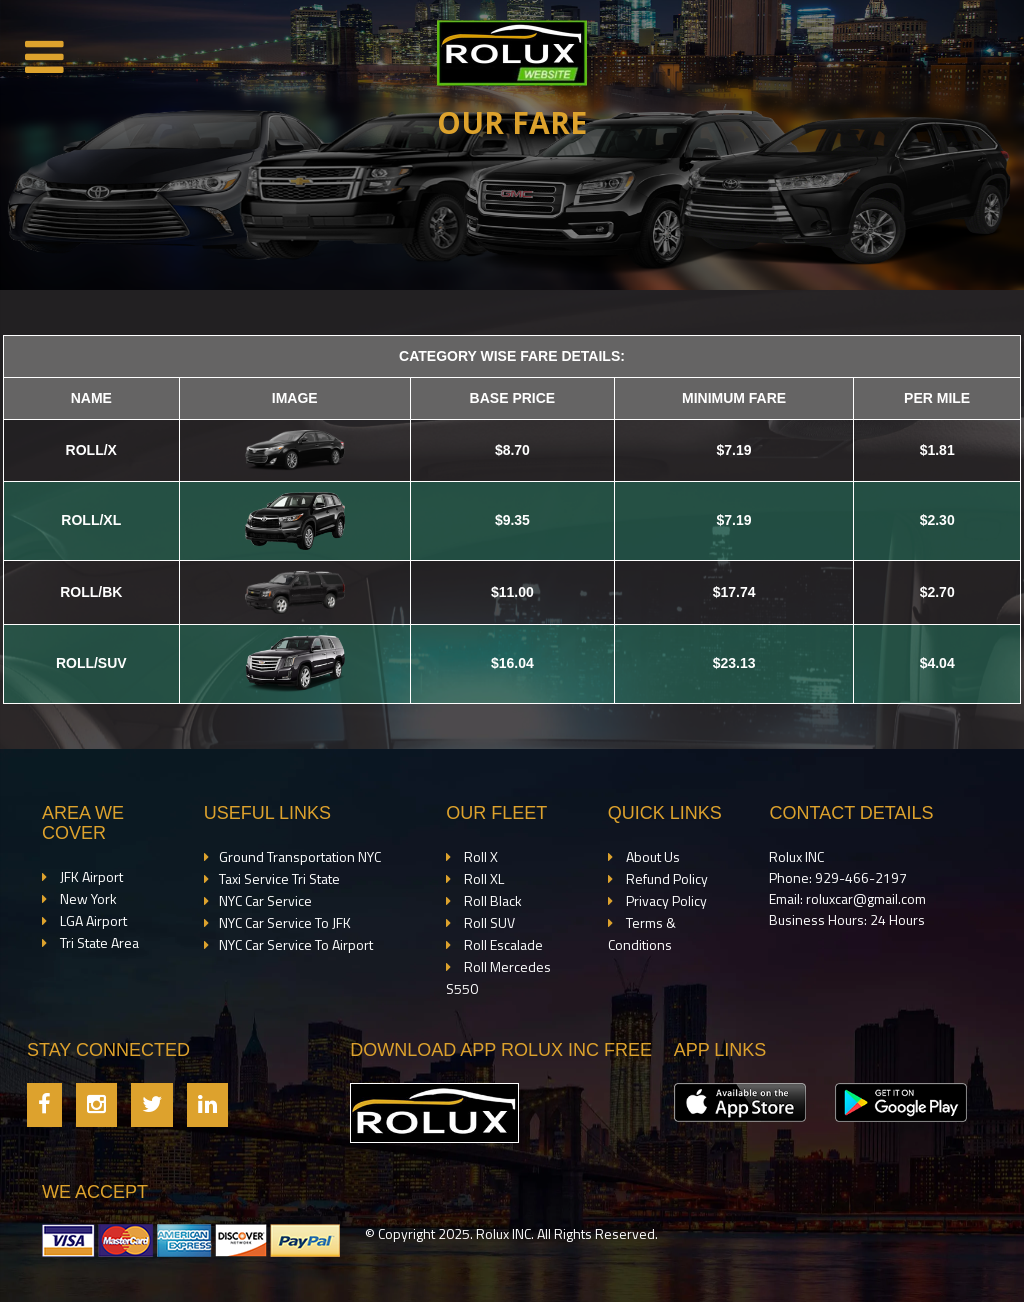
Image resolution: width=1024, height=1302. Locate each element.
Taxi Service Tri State (279, 878)
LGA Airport (92, 920)
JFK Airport (90, 876)
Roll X (479, 856)
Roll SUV (488, 922)
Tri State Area (98, 942)
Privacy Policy (665, 900)
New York (87, 898)
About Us (651, 856)
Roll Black (491, 900)
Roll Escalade (502, 944)
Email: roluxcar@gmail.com (847, 898)
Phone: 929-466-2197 (838, 877)
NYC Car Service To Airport (296, 944)
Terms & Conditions (642, 933)
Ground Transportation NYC (300, 856)
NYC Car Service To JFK (285, 922)
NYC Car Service (265, 900)
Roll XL (482, 878)
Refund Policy (665, 878)
